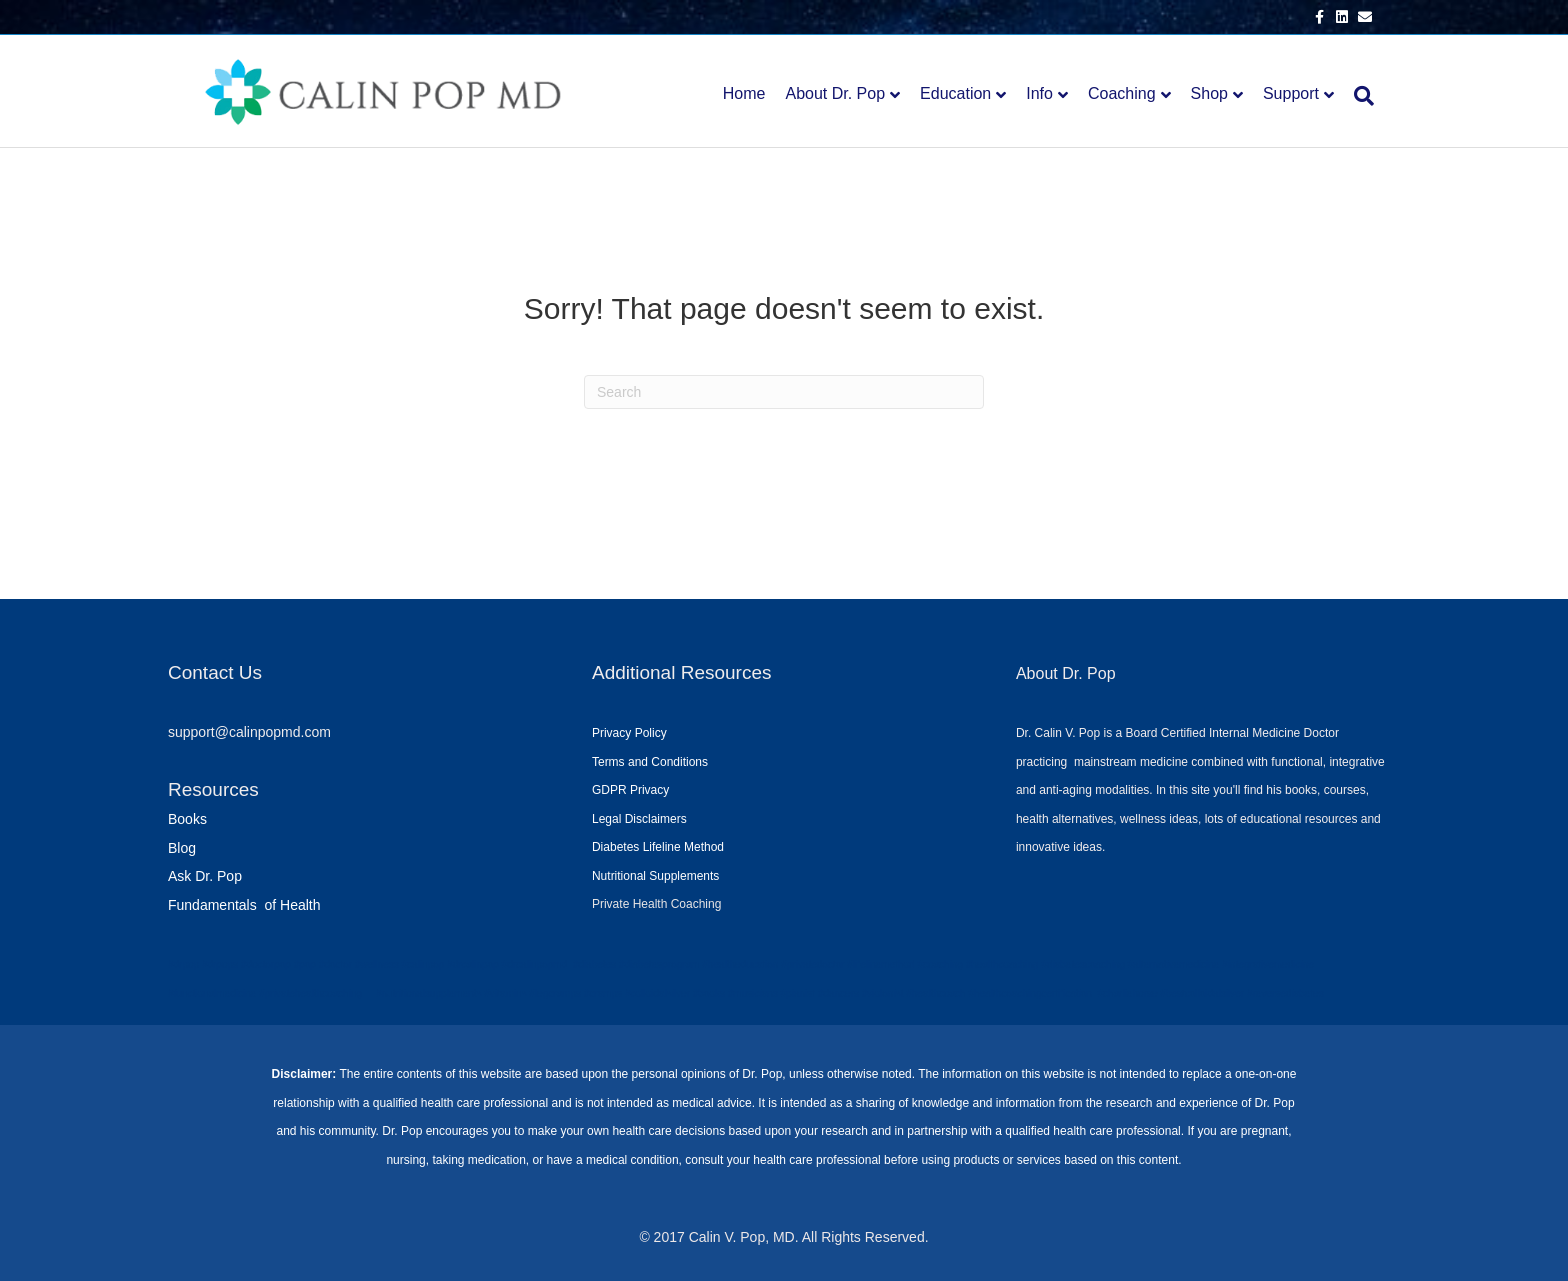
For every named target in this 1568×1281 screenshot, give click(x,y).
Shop (1209, 93)
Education (955, 93)
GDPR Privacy (630, 790)
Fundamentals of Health (244, 905)
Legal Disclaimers (639, 819)
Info (1039, 93)
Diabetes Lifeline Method (658, 847)
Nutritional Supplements (655, 876)
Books (187, 819)
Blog (182, 848)
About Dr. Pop (835, 93)
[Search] (1359, 96)
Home (744, 93)
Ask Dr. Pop (205, 876)
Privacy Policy (629, 733)
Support (1291, 93)
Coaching (1122, 93)
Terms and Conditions (650, 762)
